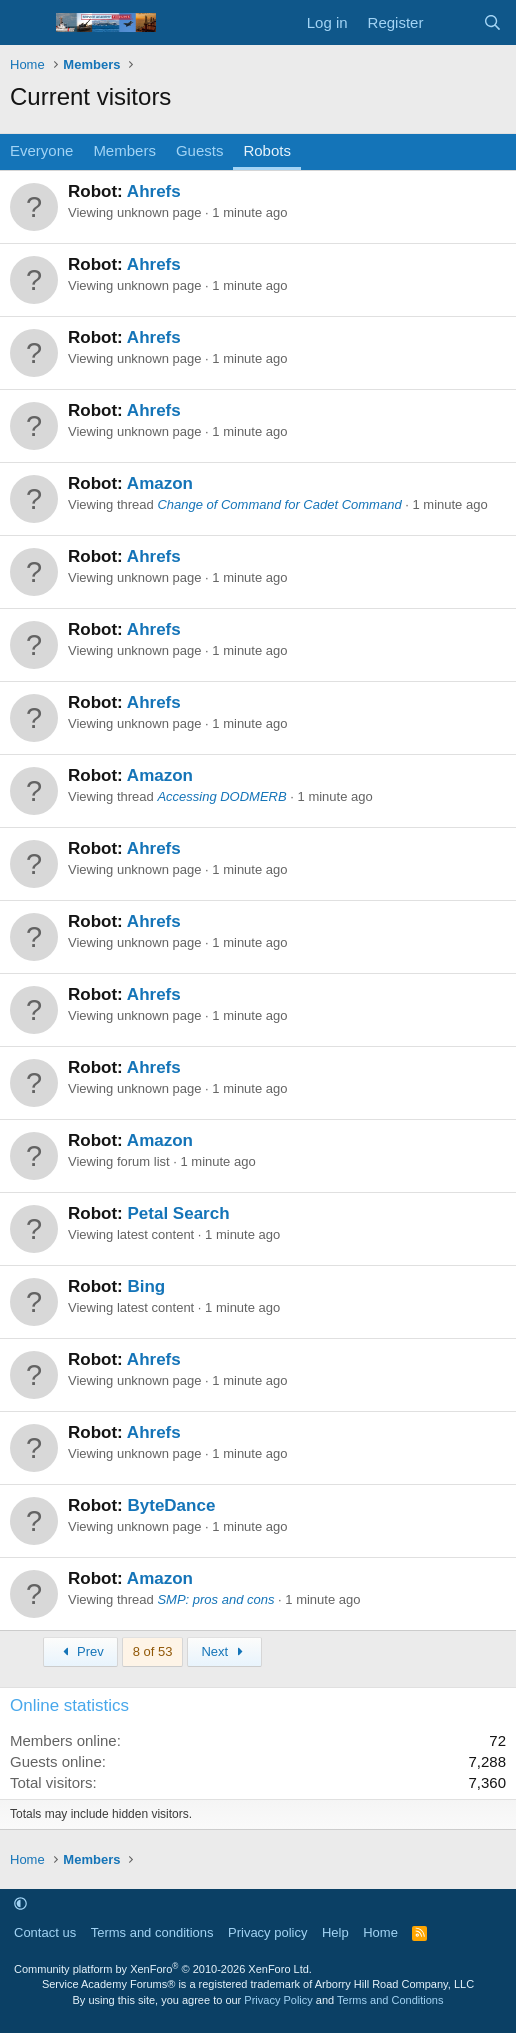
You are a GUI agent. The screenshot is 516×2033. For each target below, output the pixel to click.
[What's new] (452, 22)
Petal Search (178, 1213)
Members (124, 150)
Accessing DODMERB (221, 796)
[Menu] (27, 23)
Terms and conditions (152, 1932)
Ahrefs (154, 191)
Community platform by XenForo (163, 1969)
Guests (200, 150)
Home (380, 1932)
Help (335, 1932)
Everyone (41, 150)
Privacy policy (267, 1932)
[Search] (492, 22)
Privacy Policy (278, 2000)
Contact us (45, 1932)
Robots (267, 150)
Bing (146, 1286)
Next (224, 1651)
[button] (20, 1903)
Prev (80, 1651)
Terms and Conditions (390, 2000)
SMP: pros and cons (215, 1599)
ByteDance (171, 1505)
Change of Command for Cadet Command (279, 504)
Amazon (160, 483)
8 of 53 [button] (153, 1651)
